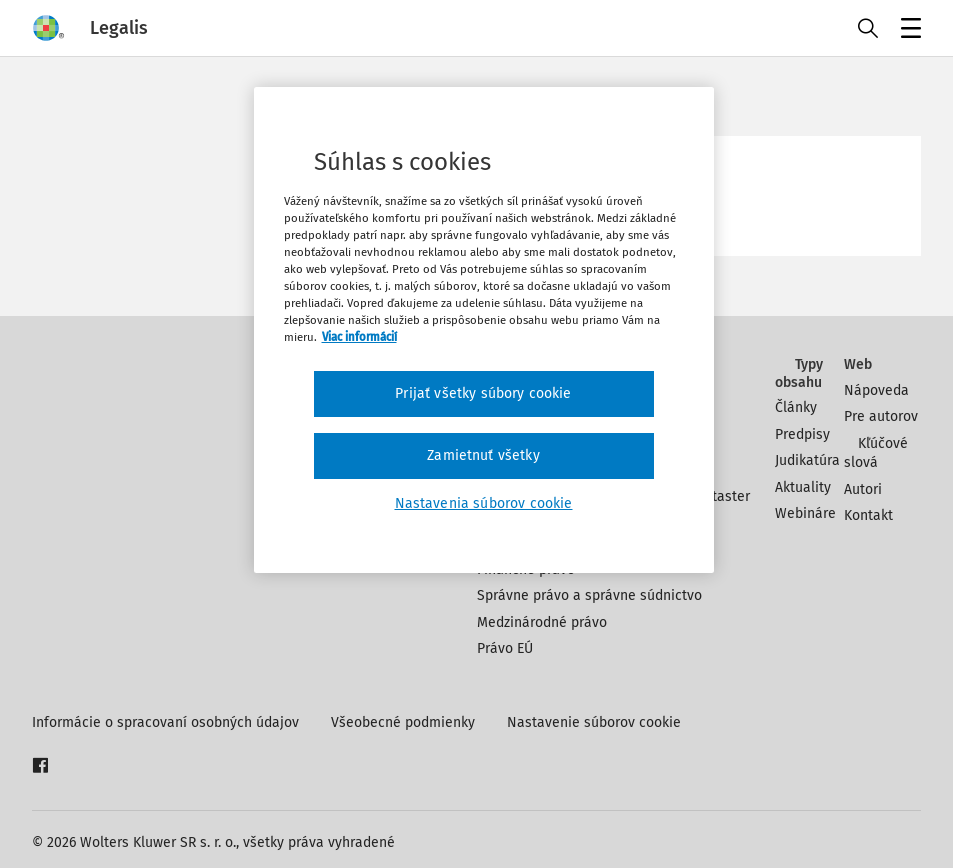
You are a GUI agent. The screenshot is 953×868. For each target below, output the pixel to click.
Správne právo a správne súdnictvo (589, 595)
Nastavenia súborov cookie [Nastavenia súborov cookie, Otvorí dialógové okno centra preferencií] (484, 503)
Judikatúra (807, 460)
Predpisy (802, 434)
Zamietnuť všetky (483, 455)
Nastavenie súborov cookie (594, 722)
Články (796, 407)
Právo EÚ (505, 648)
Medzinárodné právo (542, 622)
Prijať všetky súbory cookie (483, 393)
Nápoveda (876, 390)
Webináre (805, 513)
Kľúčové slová (876, 453)
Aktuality (803, 487)
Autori (863, 489)
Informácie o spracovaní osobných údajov (165, 722)
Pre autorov (881, 416)
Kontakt (868, 515)
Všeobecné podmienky (403, 722)
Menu (907, 30)
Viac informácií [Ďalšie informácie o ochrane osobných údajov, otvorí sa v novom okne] (359, 337)
